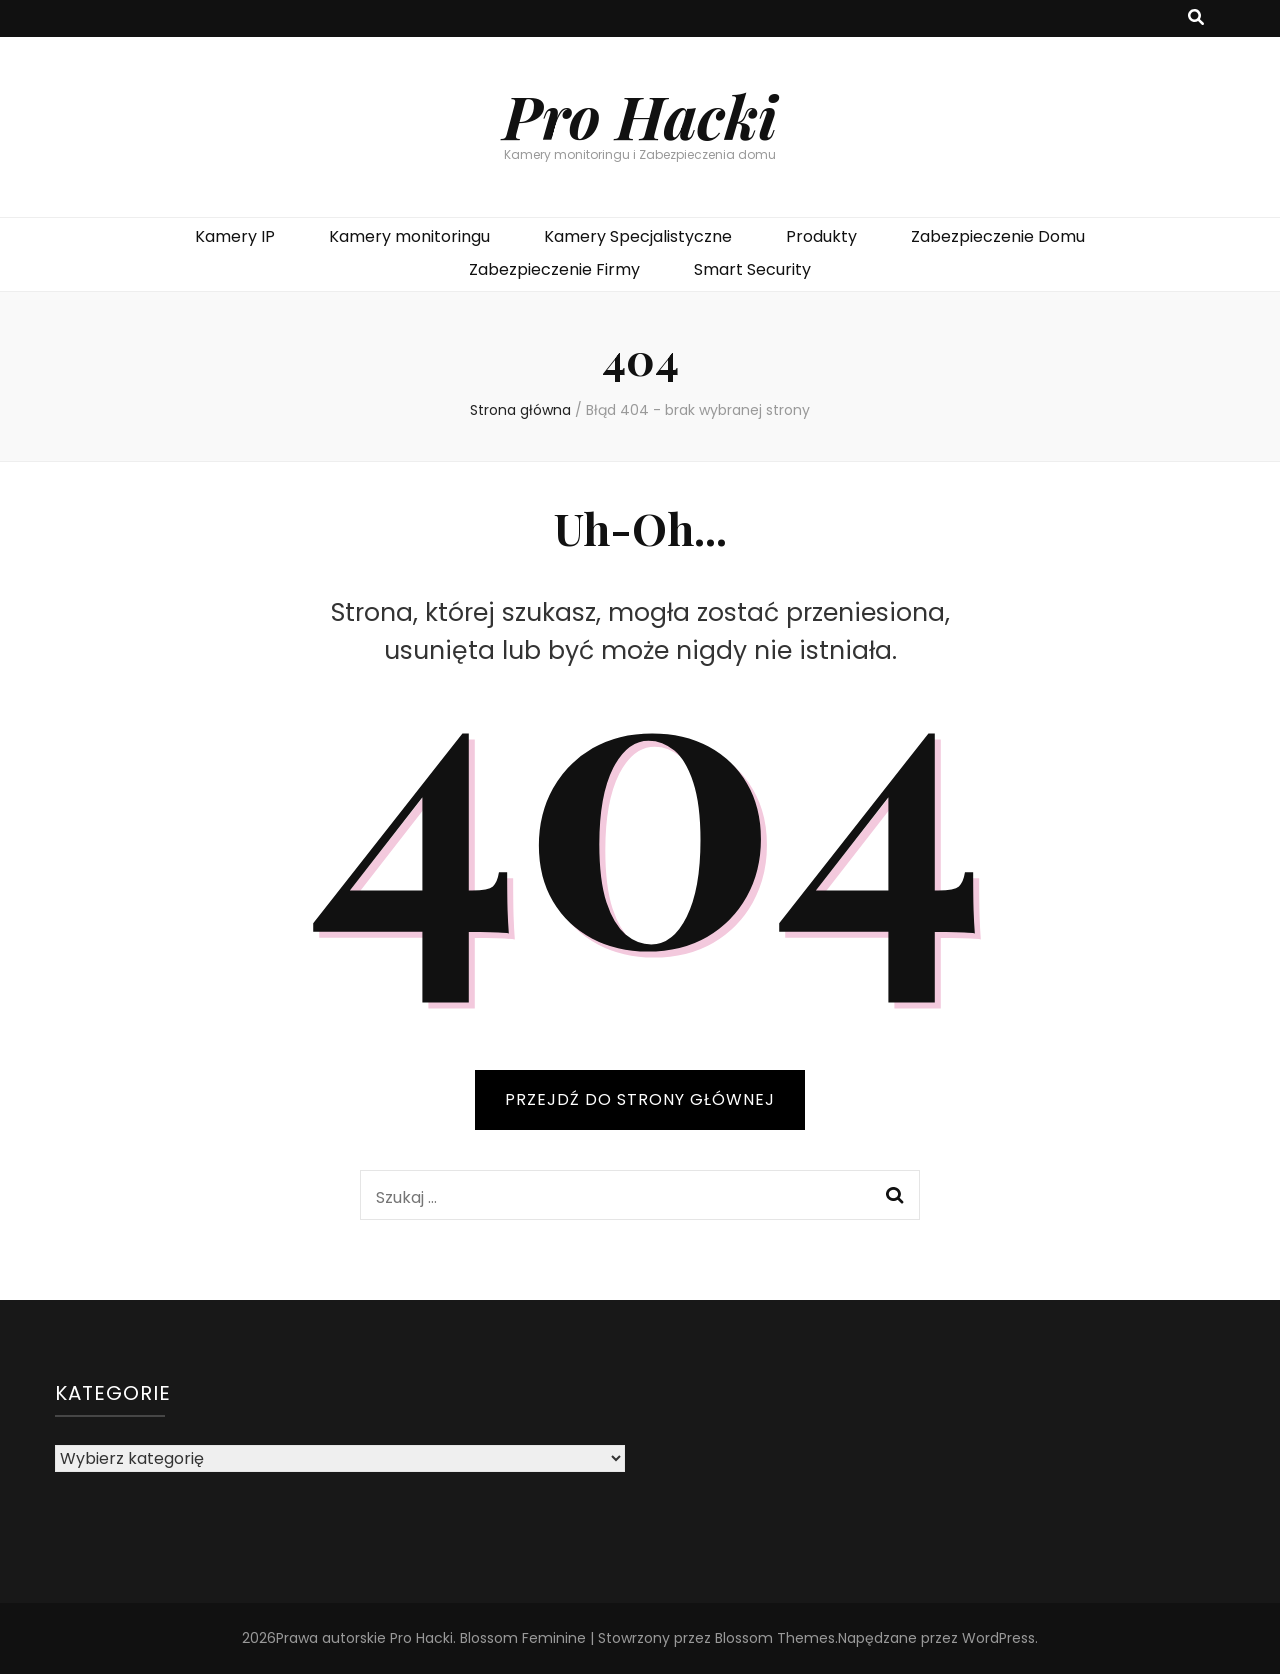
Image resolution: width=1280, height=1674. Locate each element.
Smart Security (752, 269)
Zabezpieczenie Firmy (554, 269)
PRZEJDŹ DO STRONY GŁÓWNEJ (640, 1099)
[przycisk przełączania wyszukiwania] (1196, 18)
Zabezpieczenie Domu (998, 236)
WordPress (998, 1638)
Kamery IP (235, 236)
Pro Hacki (640, 115)
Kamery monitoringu (409, 236)
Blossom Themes (775, 1638)
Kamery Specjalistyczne (638, 236)
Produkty (821, 236)
